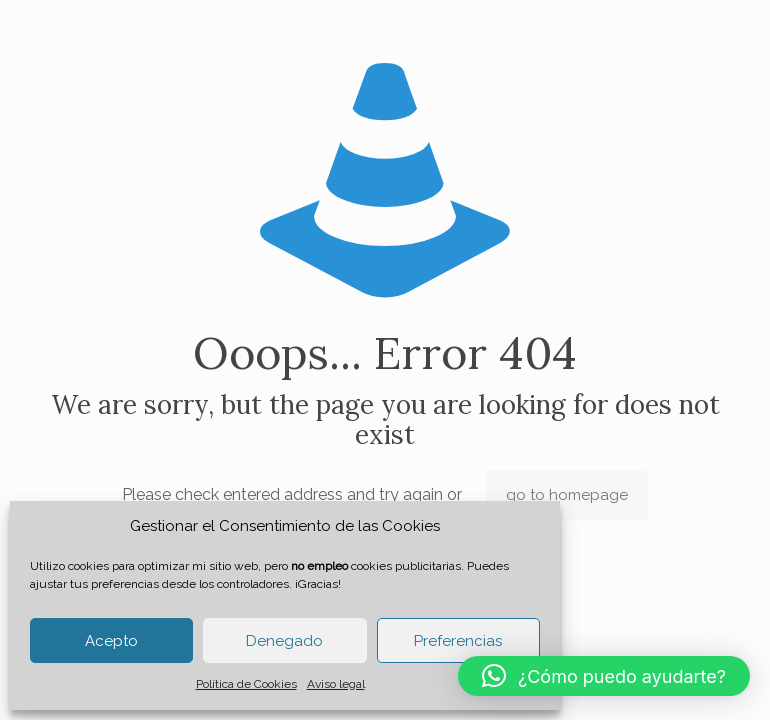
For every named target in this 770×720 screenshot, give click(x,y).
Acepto (111, 641)
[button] (604, 676)
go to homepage (567, 495)
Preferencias (458, 641)
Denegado (284, 641)
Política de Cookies (246, 684)
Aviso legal (336, 684)
